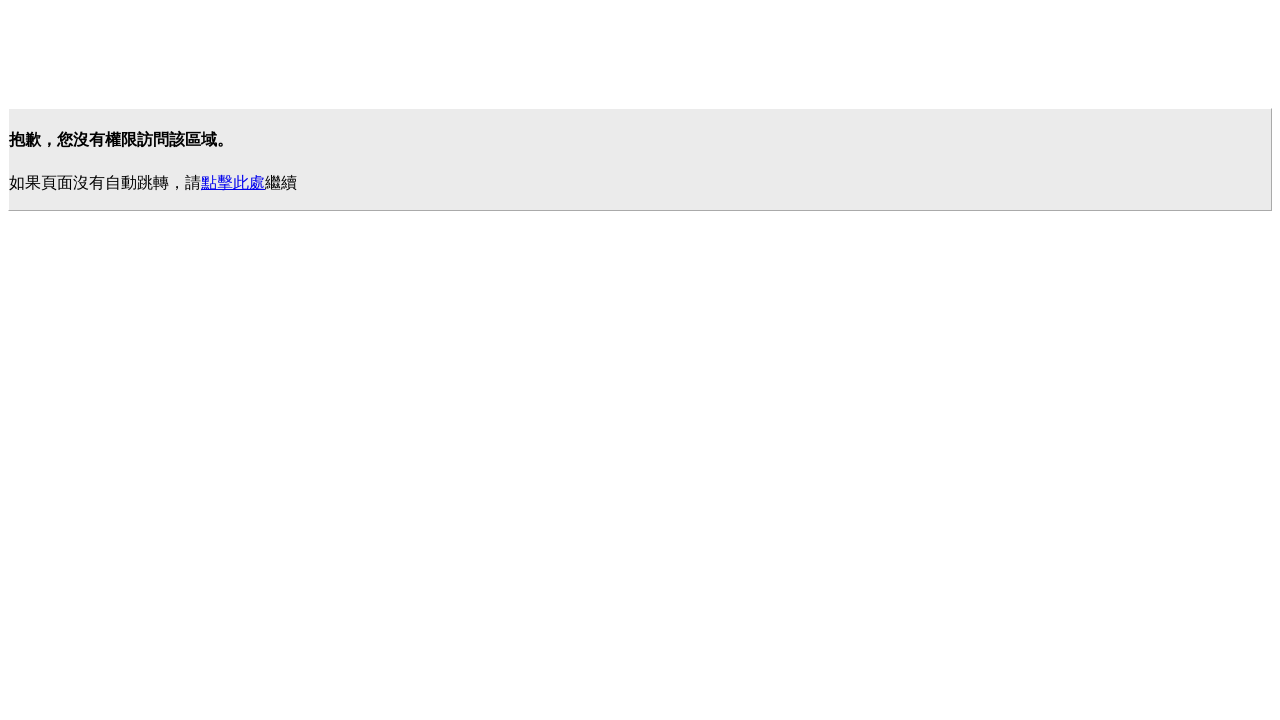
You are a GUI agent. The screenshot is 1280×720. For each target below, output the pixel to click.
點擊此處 (233, 182)
